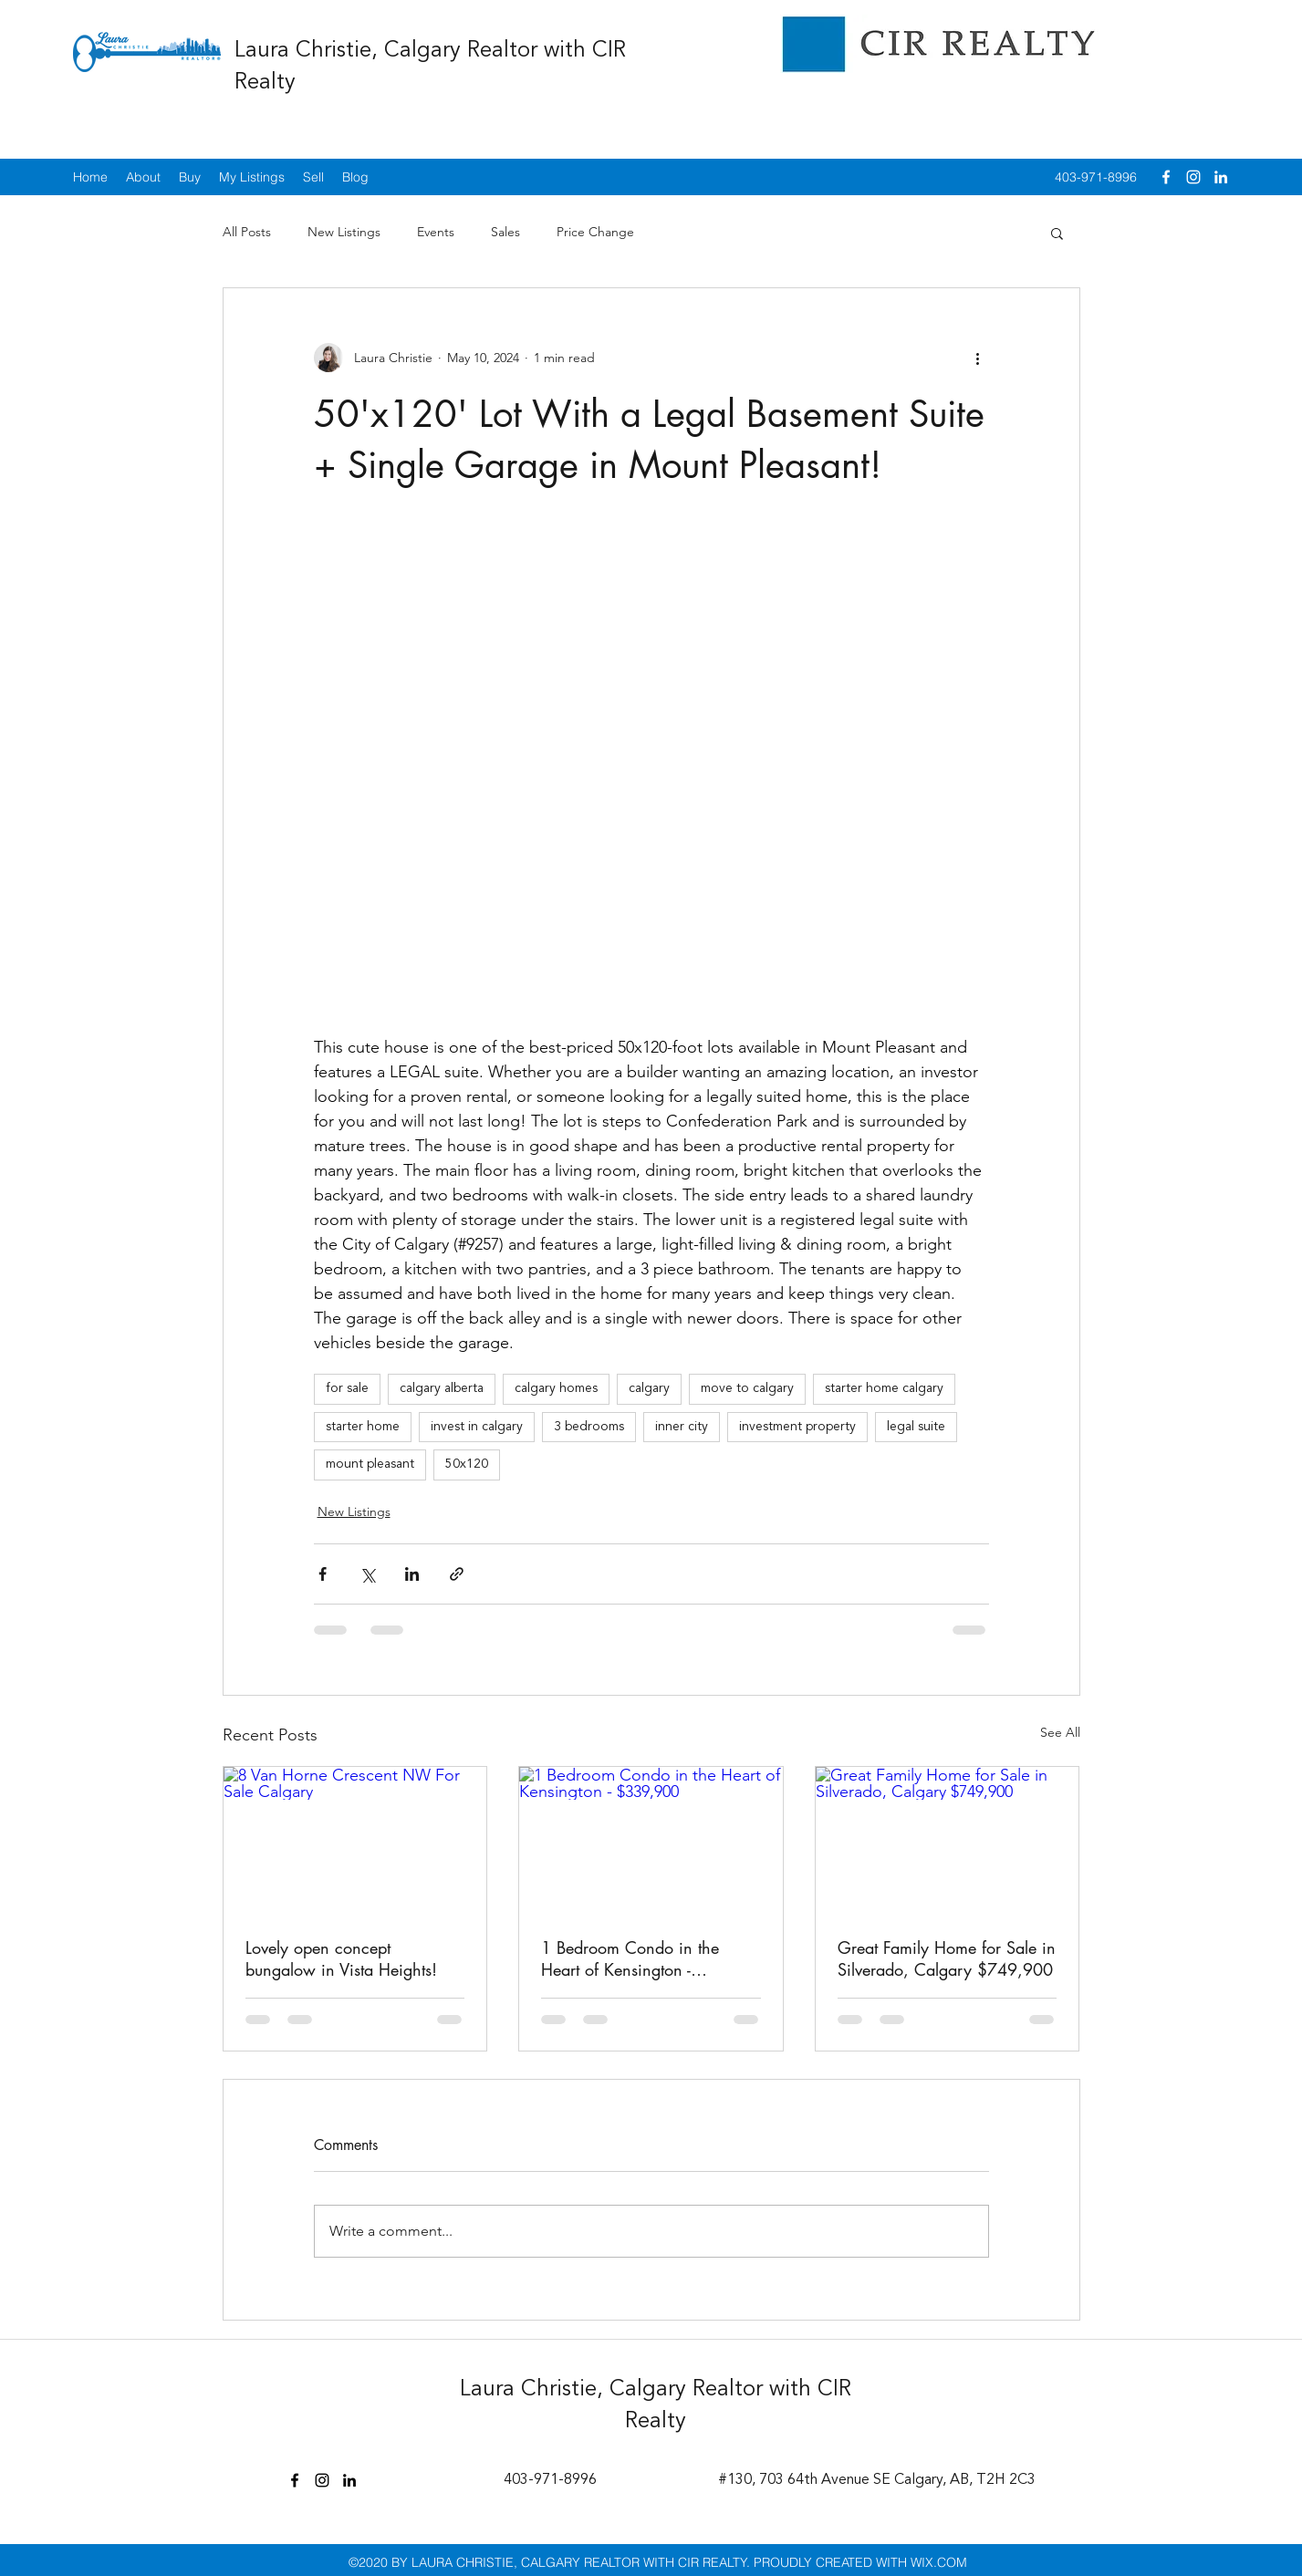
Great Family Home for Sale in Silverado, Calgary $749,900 (947, 1958)
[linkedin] (1221, 177)
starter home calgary (884, 1388)
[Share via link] (456, 1574)
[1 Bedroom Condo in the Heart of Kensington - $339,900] (651, 1841)
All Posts (247, 231)
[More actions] (978, 358)
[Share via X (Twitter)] (367, 1574)
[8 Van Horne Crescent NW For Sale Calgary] (355, 1841)
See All (1060, 1732)
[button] (1057, 232)
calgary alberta (442, 1388)
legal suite (916, 1426)
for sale (347, 1388)
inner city (681, 1426)
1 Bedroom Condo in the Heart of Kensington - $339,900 (630, 1958)
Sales (505, 231)
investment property (797, 1426)
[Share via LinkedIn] (412, 1574)
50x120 (466, 1464)
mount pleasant (370, 1464)
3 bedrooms (589, 1426)
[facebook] (1166, 177)
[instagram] (1193, 177)
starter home (363, 1426)
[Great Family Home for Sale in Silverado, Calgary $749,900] (947, 1841)
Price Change (595, 231)
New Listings (343, 231)
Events (435, 231)
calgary (649, 1388)
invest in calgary (477, 1426)
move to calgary (747, 1388)
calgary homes (556, 1388)
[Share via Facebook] (322, 1574)
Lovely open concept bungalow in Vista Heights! (341, 1958)
